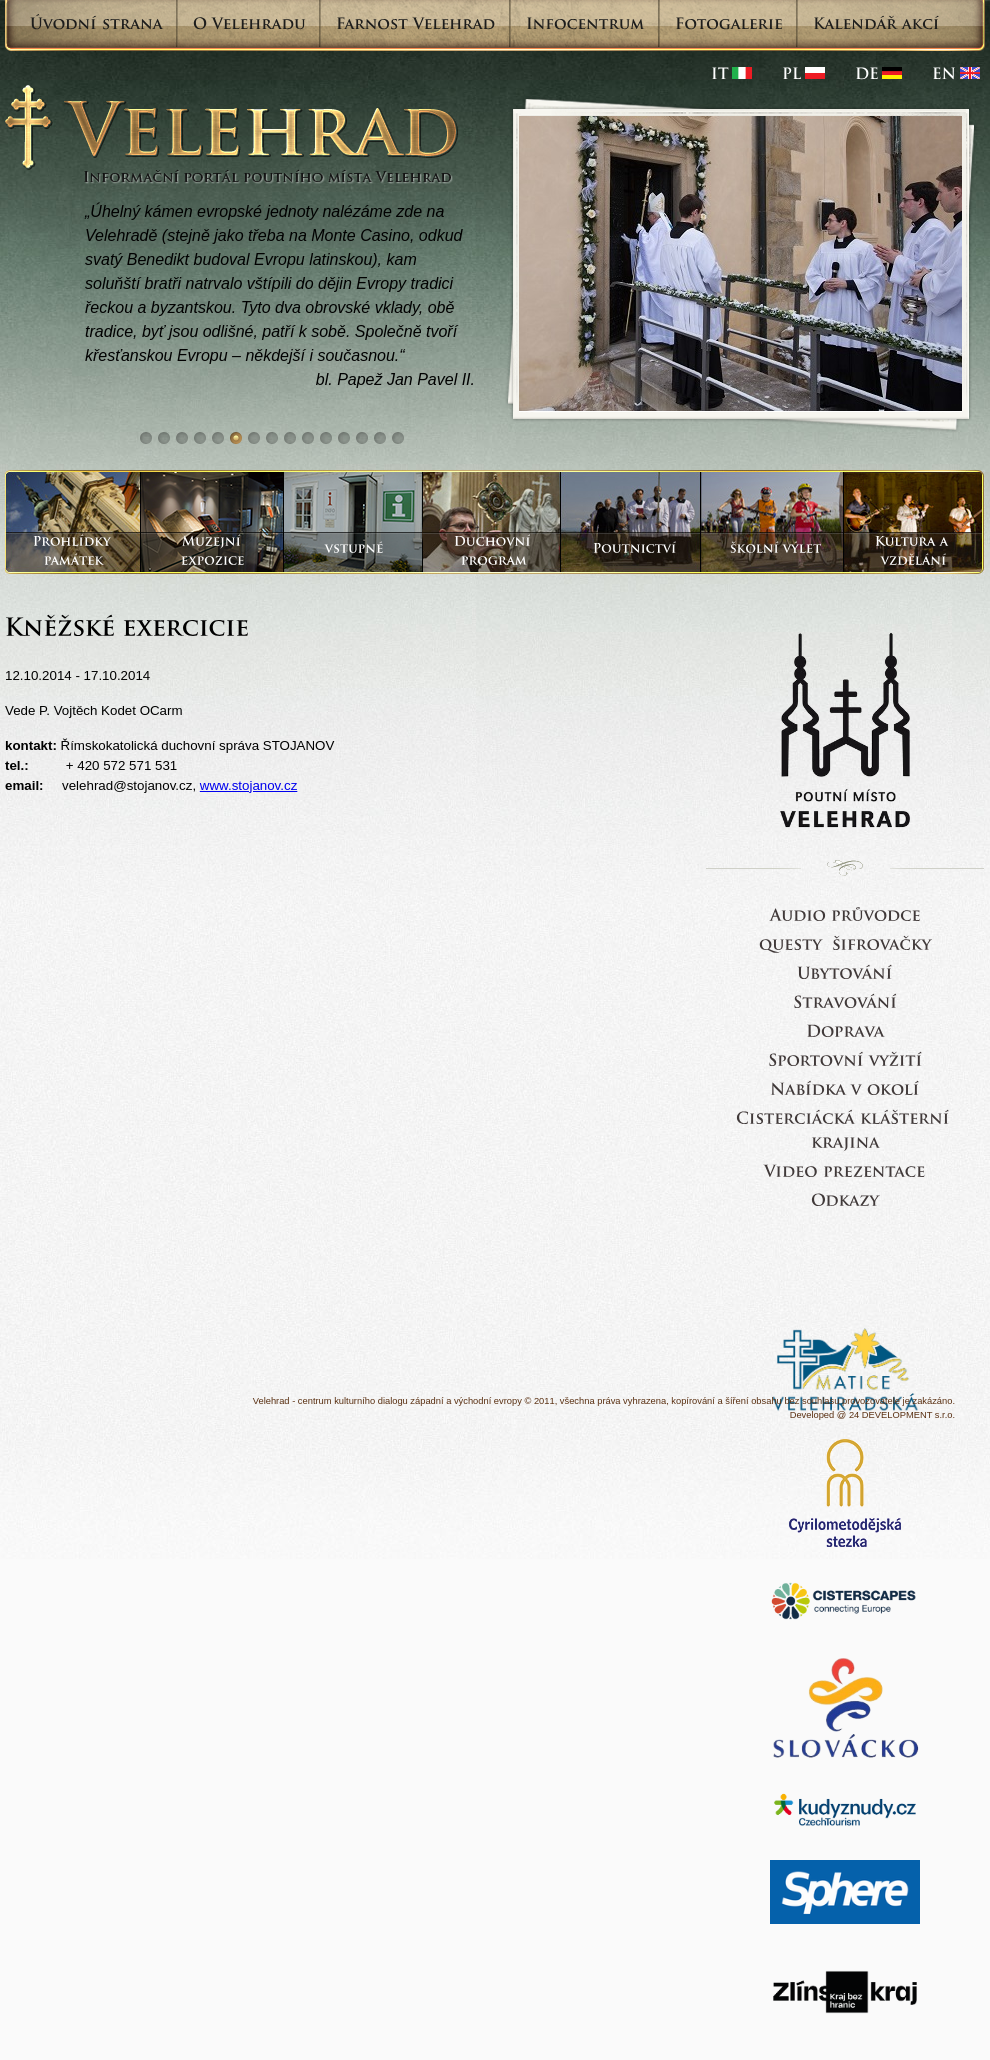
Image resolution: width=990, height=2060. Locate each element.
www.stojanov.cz (249, 785)
